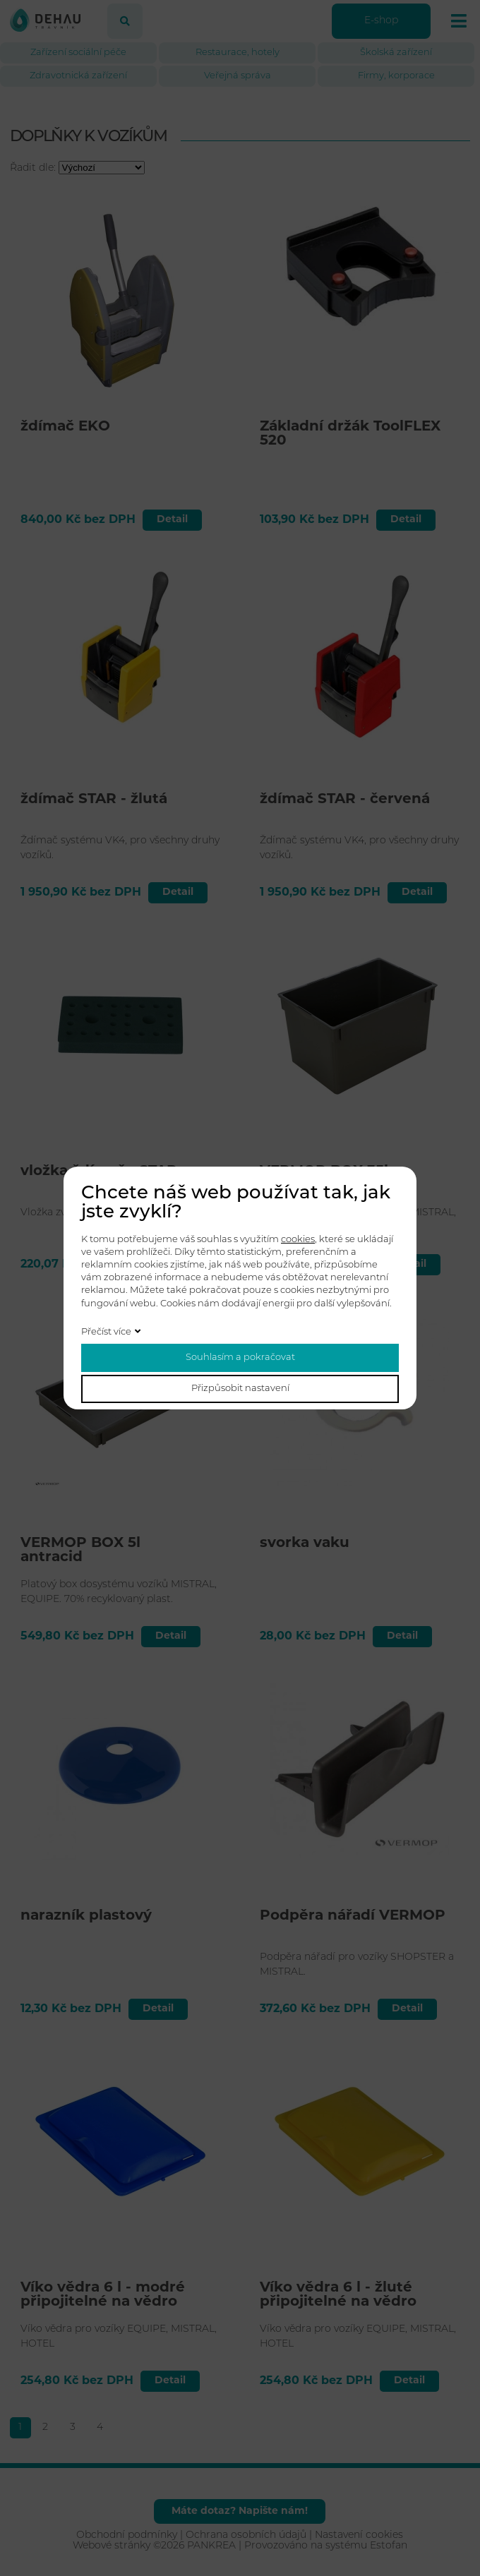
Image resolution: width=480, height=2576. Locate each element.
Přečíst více (106, 1332)
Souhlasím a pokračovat (240, 1357)
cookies (298, 1239)
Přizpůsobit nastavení (240, 1388)
